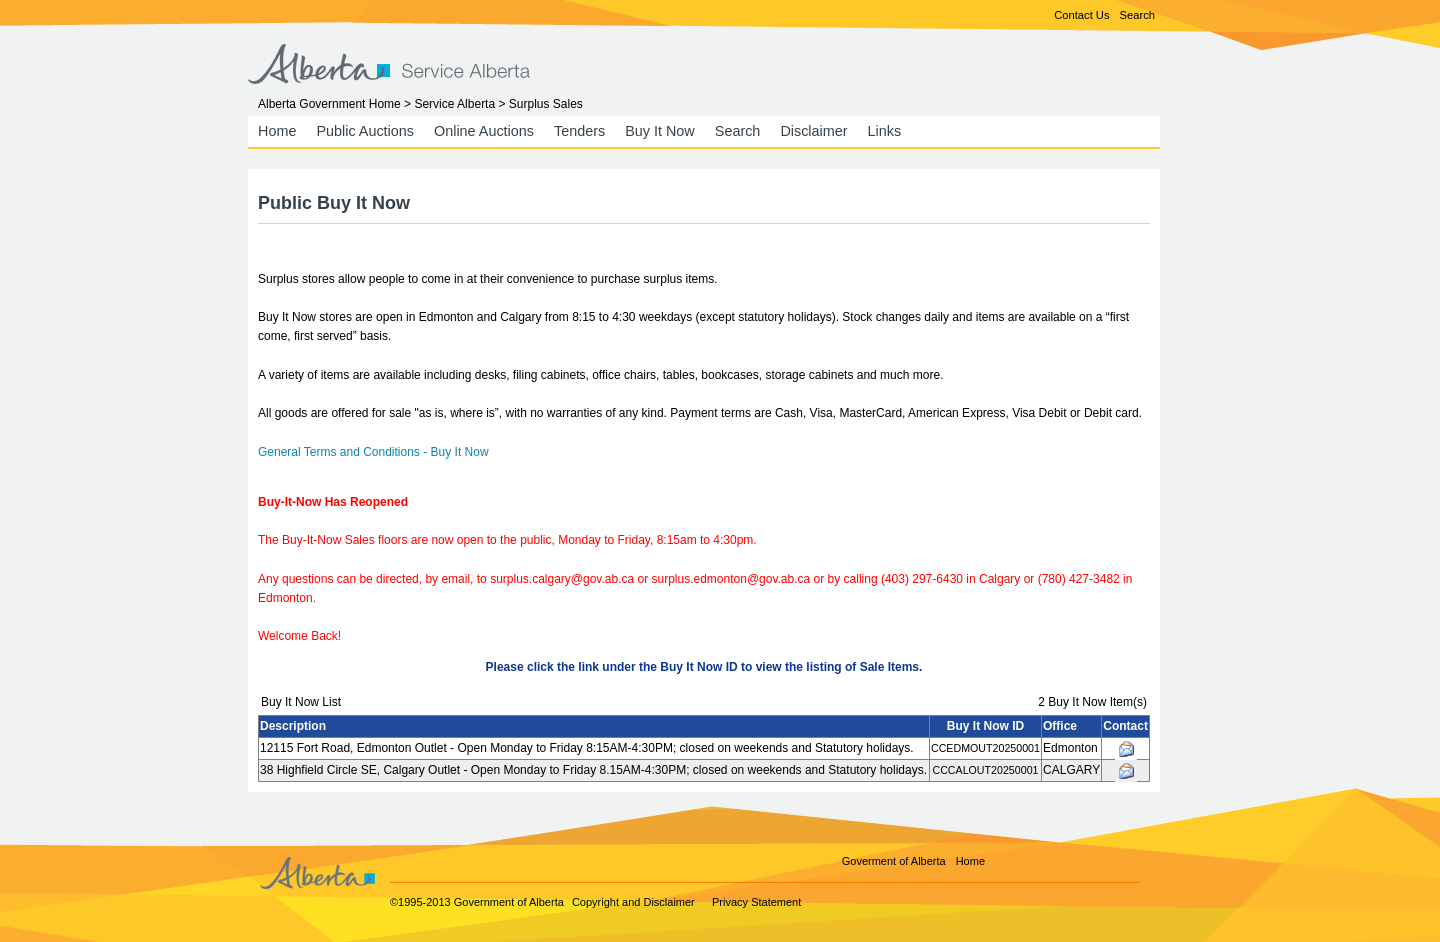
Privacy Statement (756, 902)
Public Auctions (365, 131)
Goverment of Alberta (894, 861)
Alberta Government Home (329, 104)
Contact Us (1081, 15)
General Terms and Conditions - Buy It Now (373, 452)
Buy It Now (660, 131)
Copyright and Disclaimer (633, 902)
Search (1137, 15)
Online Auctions (484, 131)
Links (885, 131)
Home (277, 131)
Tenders (579, 131)
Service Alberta (454, 104)
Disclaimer (813, 131)
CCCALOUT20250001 (985, 770)
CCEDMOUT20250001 (985, 748)
